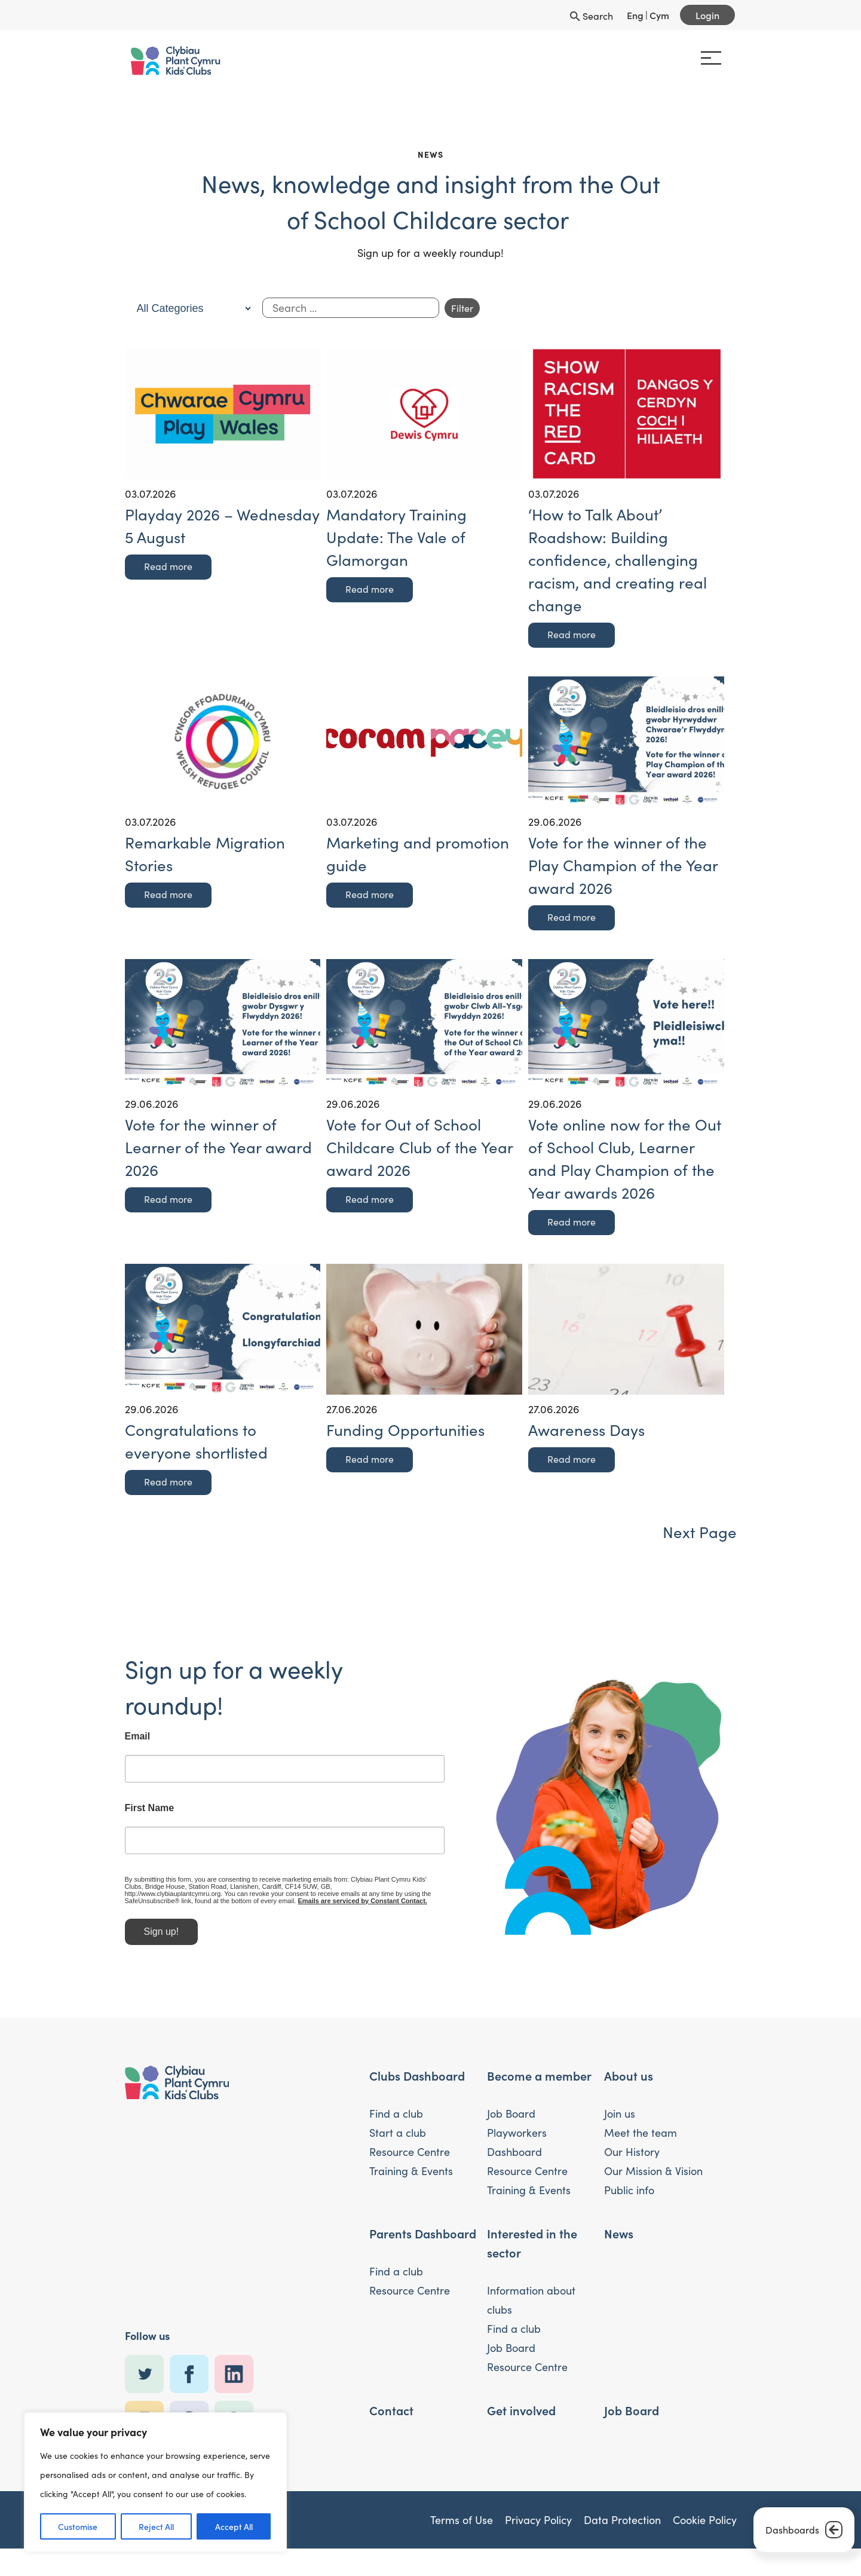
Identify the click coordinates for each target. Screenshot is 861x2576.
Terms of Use (461, 2526)
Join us (619, 2120)
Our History (632, 2158)
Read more (168, 566)
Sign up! (121, 1930)
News (618, 2239)
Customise (77, 2526)
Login (707, 15)
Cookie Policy (705, 2526)
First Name (109, 1807)
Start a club (397, 2139)
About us (628, 2081)
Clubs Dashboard (417, 2081)
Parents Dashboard (422, 2239)
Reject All (156, 2526)
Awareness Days (586, 1429)
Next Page (700, 1531)
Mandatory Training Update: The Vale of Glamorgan (396, 537)
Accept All (234, 2526)
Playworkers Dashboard (517, 2148)
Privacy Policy (538, 2526)
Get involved (521, 2416)
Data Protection (622, 2526)
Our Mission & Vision (653, 2177)
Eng (635, 15)
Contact (391, 2416)
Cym (659, 15)
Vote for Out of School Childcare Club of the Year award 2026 (419, 1147)
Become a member (539, 2081)
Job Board (511, 2120)
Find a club (396, 2120)
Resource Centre (409, 2158)
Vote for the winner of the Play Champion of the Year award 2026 (623, 865)
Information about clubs (531, 2306)
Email (98, 1736)
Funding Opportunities (405, 1429)
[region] (155, 2482)
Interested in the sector (532, 2249)
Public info (629, 2196)
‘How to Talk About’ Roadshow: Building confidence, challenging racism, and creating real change (617, 559)
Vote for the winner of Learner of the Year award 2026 (218, 1147)
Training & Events (411, 2177)
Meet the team (640, 2139)
